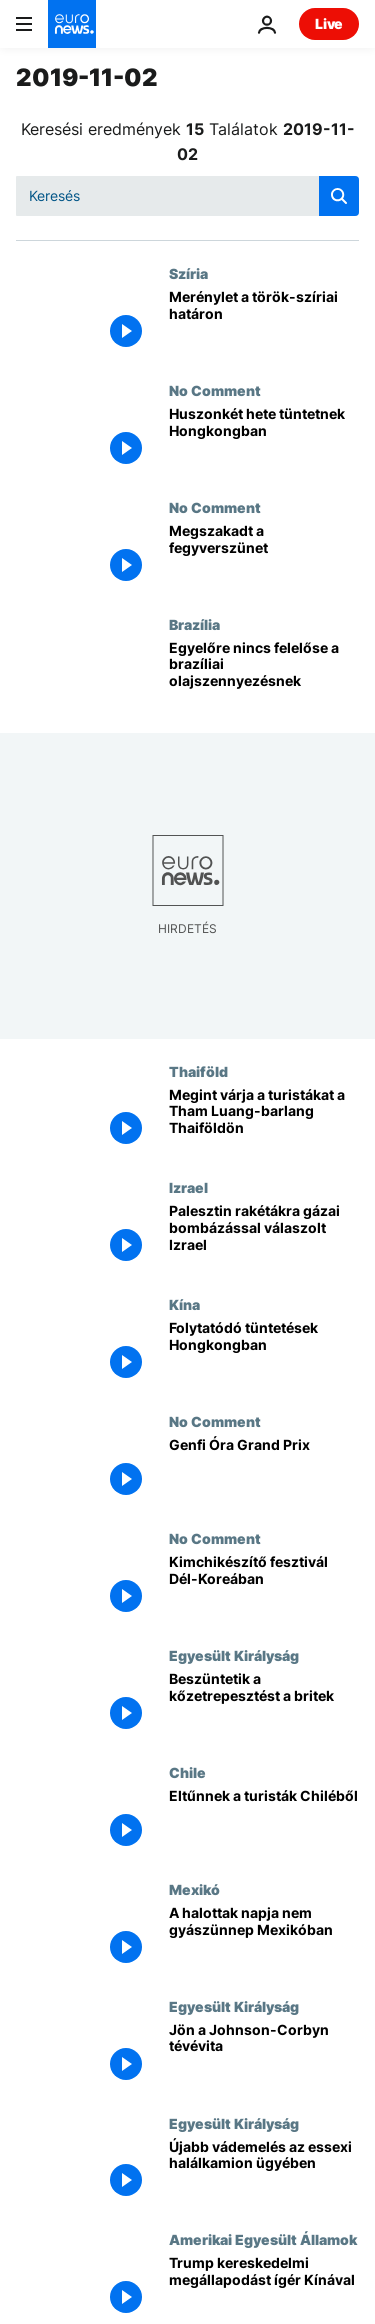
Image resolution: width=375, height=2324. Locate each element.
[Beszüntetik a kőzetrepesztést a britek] (264, 1705)
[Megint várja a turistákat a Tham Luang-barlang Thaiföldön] (264, 1121)
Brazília (194, 624)
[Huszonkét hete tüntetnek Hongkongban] (264, 440)
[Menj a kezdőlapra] (72, 24)
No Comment (215, 390)
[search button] (339, 196)
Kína (184, 1304)
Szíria (188, 273)
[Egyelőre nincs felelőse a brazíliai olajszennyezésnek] (264, 674)
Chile (187, 1772)
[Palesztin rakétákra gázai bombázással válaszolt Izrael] (264, 1237)
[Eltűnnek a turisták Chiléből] (264, 1822)
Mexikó (194, 1889)
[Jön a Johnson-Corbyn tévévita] (264, 2056)
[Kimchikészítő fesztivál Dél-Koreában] (264, 1588)
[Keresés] (187, 196)
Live (329, 23)
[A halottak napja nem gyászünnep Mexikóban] (264, 1939)
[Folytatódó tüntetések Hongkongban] (264, 1354)
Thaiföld (198, 1071)
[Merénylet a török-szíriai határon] (264, 323)
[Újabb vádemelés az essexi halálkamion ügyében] (264, 2173)
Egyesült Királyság (234, 1655)
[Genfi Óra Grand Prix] (264, 1471)
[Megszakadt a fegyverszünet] (264, 557)
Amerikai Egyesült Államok (263, 2239)
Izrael (188, 1187)
